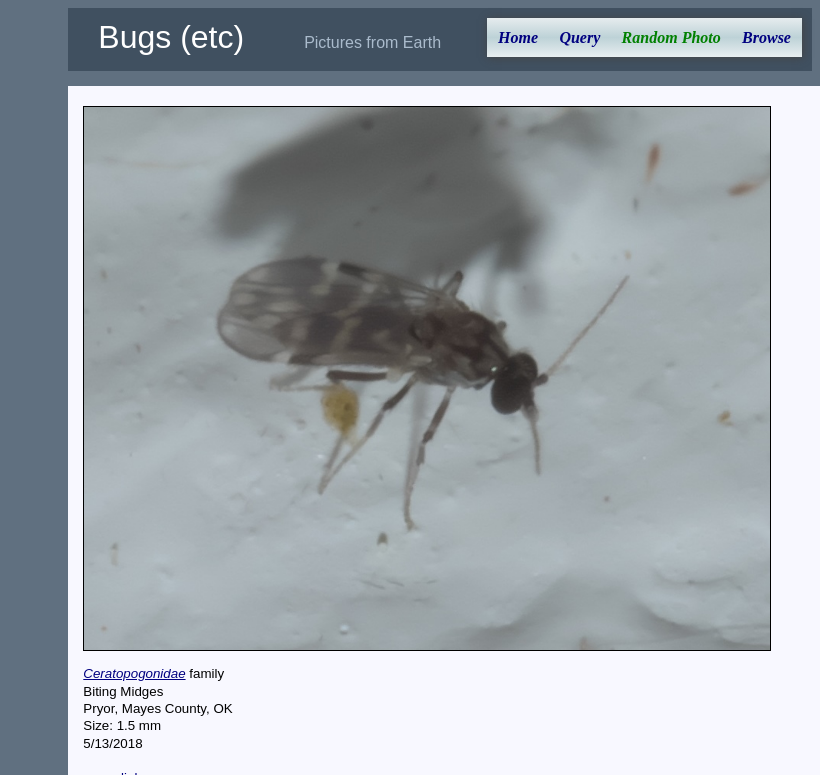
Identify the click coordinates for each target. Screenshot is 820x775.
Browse (766, 37)
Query (579, 37)
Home (518, 37)
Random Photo (671, 37)
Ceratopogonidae (134, 673)
